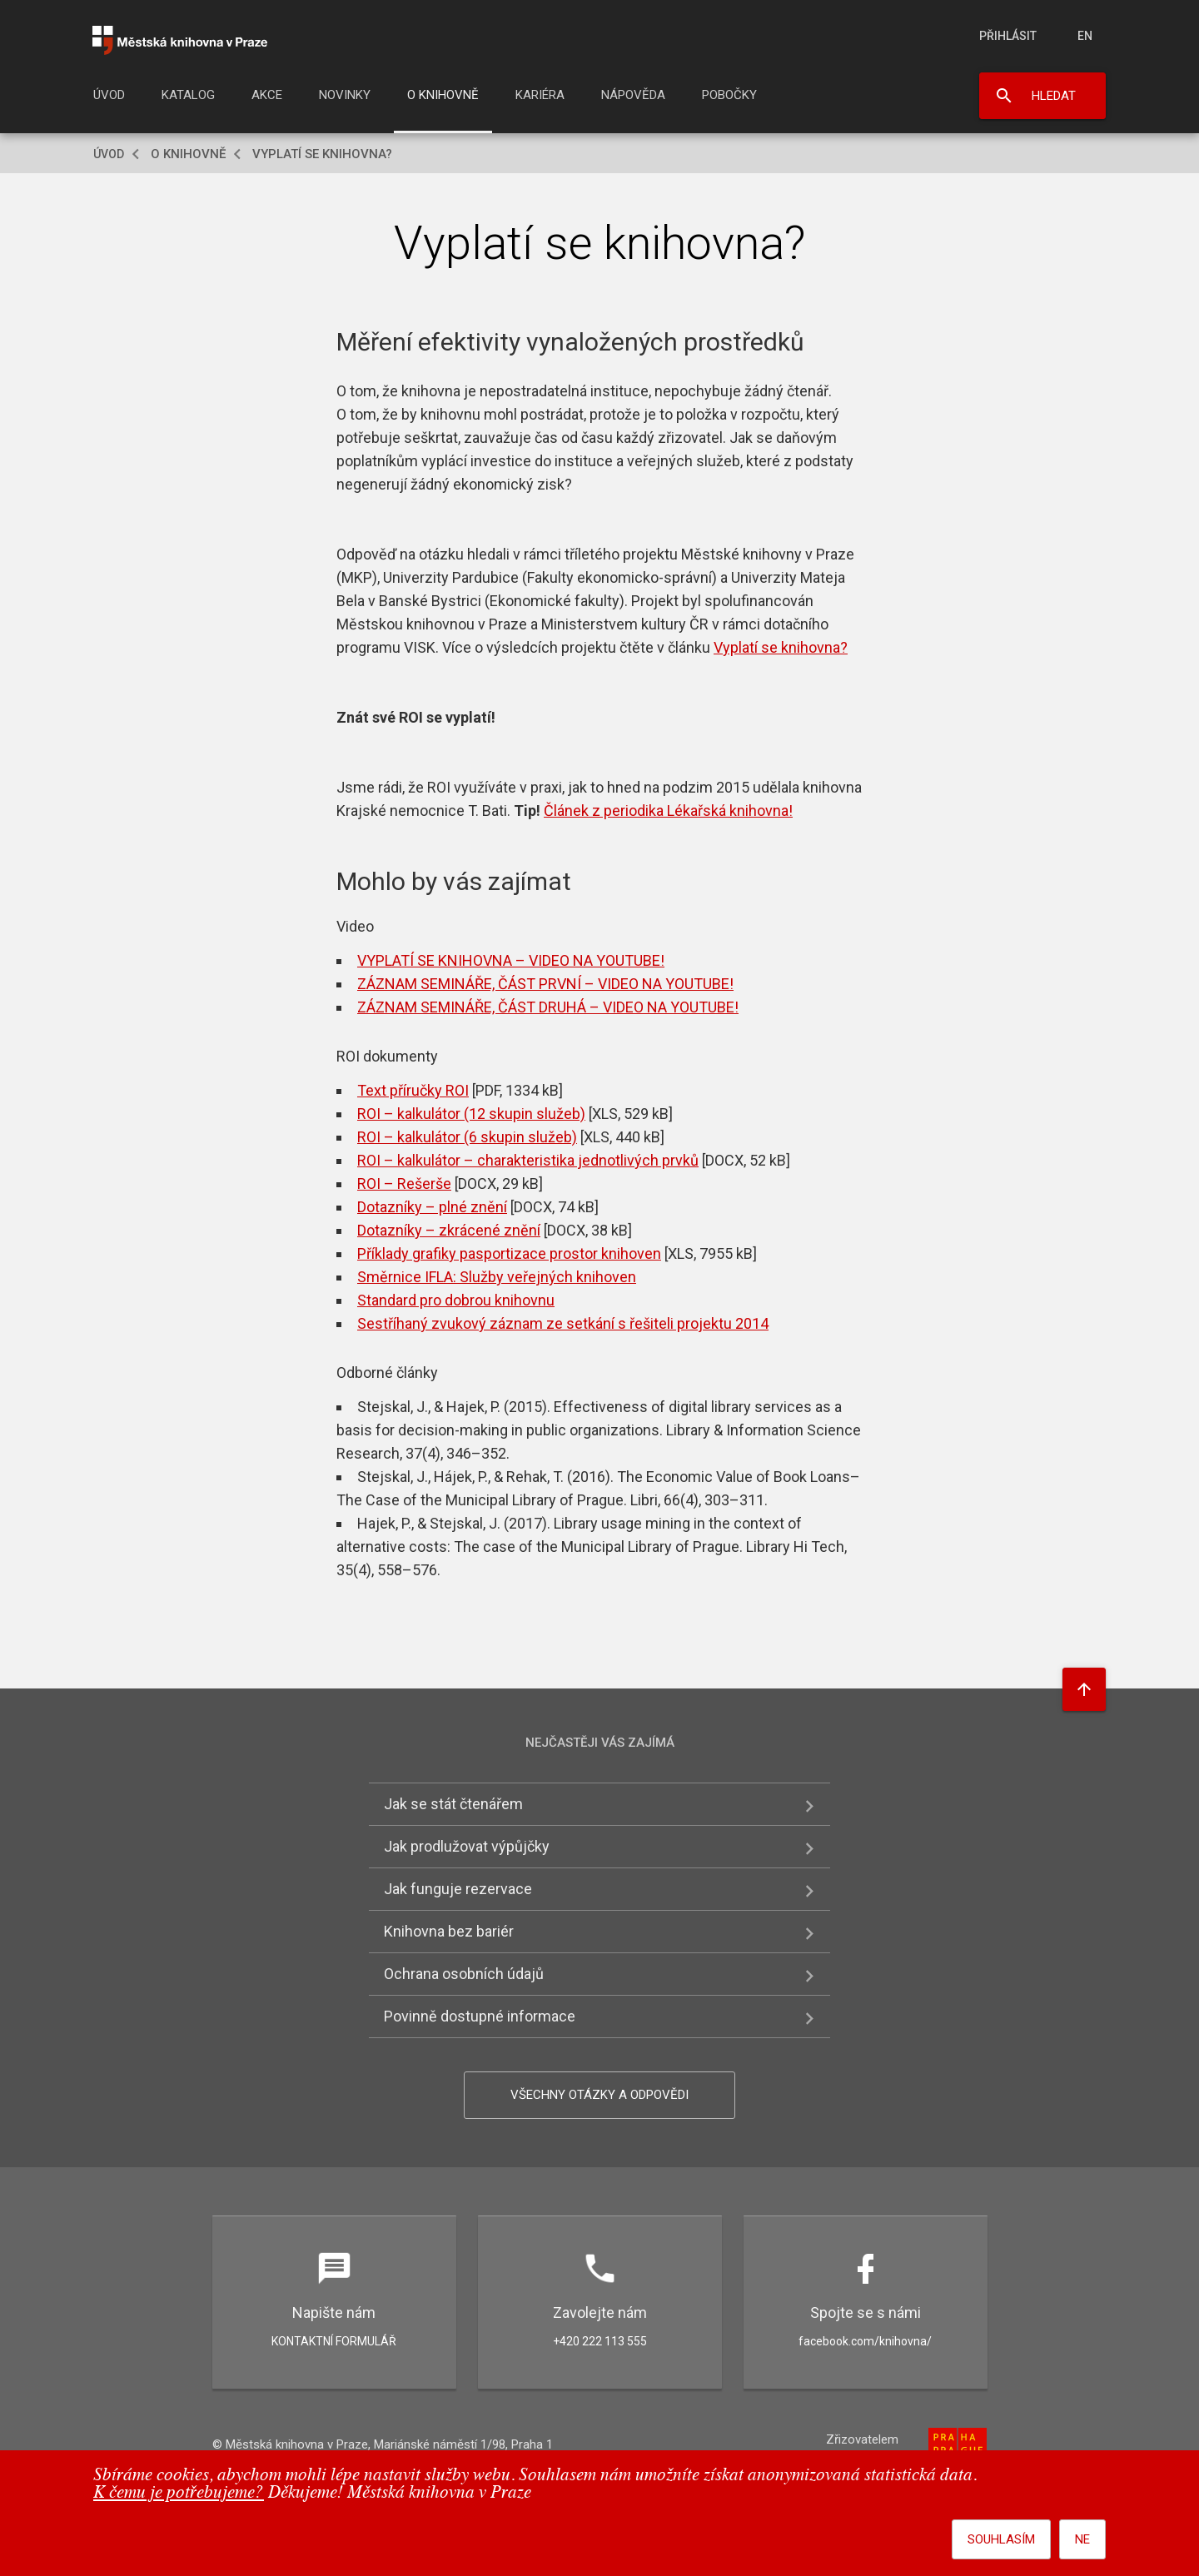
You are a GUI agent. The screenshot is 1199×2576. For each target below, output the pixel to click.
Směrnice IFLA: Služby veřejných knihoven (496, 1277)
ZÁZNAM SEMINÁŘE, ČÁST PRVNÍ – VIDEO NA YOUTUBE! (545, 983)
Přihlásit (1008, 35)
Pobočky (729, 94)
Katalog (188, 94)
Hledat (1054, 95)
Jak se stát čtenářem (453, 1804)
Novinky (345, 94)
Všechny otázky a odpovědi (599, 2094)
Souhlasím (1001, 2539)
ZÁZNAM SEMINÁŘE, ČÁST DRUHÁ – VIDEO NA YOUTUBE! (548, 1007)
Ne (1082, 2539)
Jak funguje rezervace (458, 1888)
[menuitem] (109, 100)
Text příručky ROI (413, 1090)
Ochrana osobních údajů (464, 1973)
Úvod (109, 94)
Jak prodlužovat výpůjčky (467, 1846)
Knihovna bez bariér (449, 1931)
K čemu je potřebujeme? (178, 2493)
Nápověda (633, 94)
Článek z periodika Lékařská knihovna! (668, 810)
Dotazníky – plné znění (432, 1207)
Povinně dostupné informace (479, 2016)
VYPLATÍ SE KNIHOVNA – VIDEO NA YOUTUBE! (510, 960)
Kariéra (540, 94)
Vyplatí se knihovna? (781, 647)
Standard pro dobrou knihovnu (456, 1300)
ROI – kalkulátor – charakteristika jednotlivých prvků (528, 1160)
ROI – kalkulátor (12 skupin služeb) (471, 1113)
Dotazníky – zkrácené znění (448, 1230)
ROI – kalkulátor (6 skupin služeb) (467, 1137)
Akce (266, 94)
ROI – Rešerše (404, 1183)
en (1084, 35)
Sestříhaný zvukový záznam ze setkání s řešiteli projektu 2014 (563, 1323)
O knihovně (443, 94)
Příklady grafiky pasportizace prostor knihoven (509, 1253)
